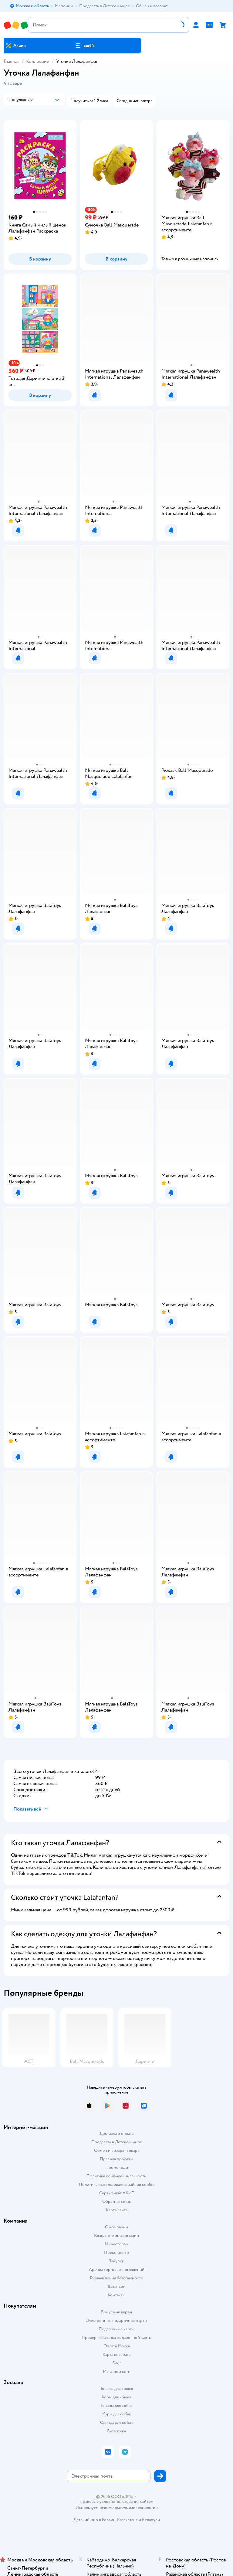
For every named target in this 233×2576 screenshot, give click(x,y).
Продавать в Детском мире (116, 2142)
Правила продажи (116, 2159)
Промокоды (116, 2167)
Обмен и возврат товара (116, 2150)
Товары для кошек (116, 2388)
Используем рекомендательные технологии (117, 2507)
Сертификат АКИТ (116, 2193)
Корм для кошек (116, 2397)
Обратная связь (116, 2201)
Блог (116, 2363)
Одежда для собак (116, 2422)
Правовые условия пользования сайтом (116, 2501)
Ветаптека (116, 2431)
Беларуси (151, 2519)
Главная (11, 61)
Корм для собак (116, 2414)
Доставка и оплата (116, 2133)
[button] (84, 45)
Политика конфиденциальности (116, 2176)
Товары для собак (116, 2405)
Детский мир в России (94, 2519)
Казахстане (127, 2519)
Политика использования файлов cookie (116, 2184)
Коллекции (37, 61)
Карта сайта (116, 2210)
